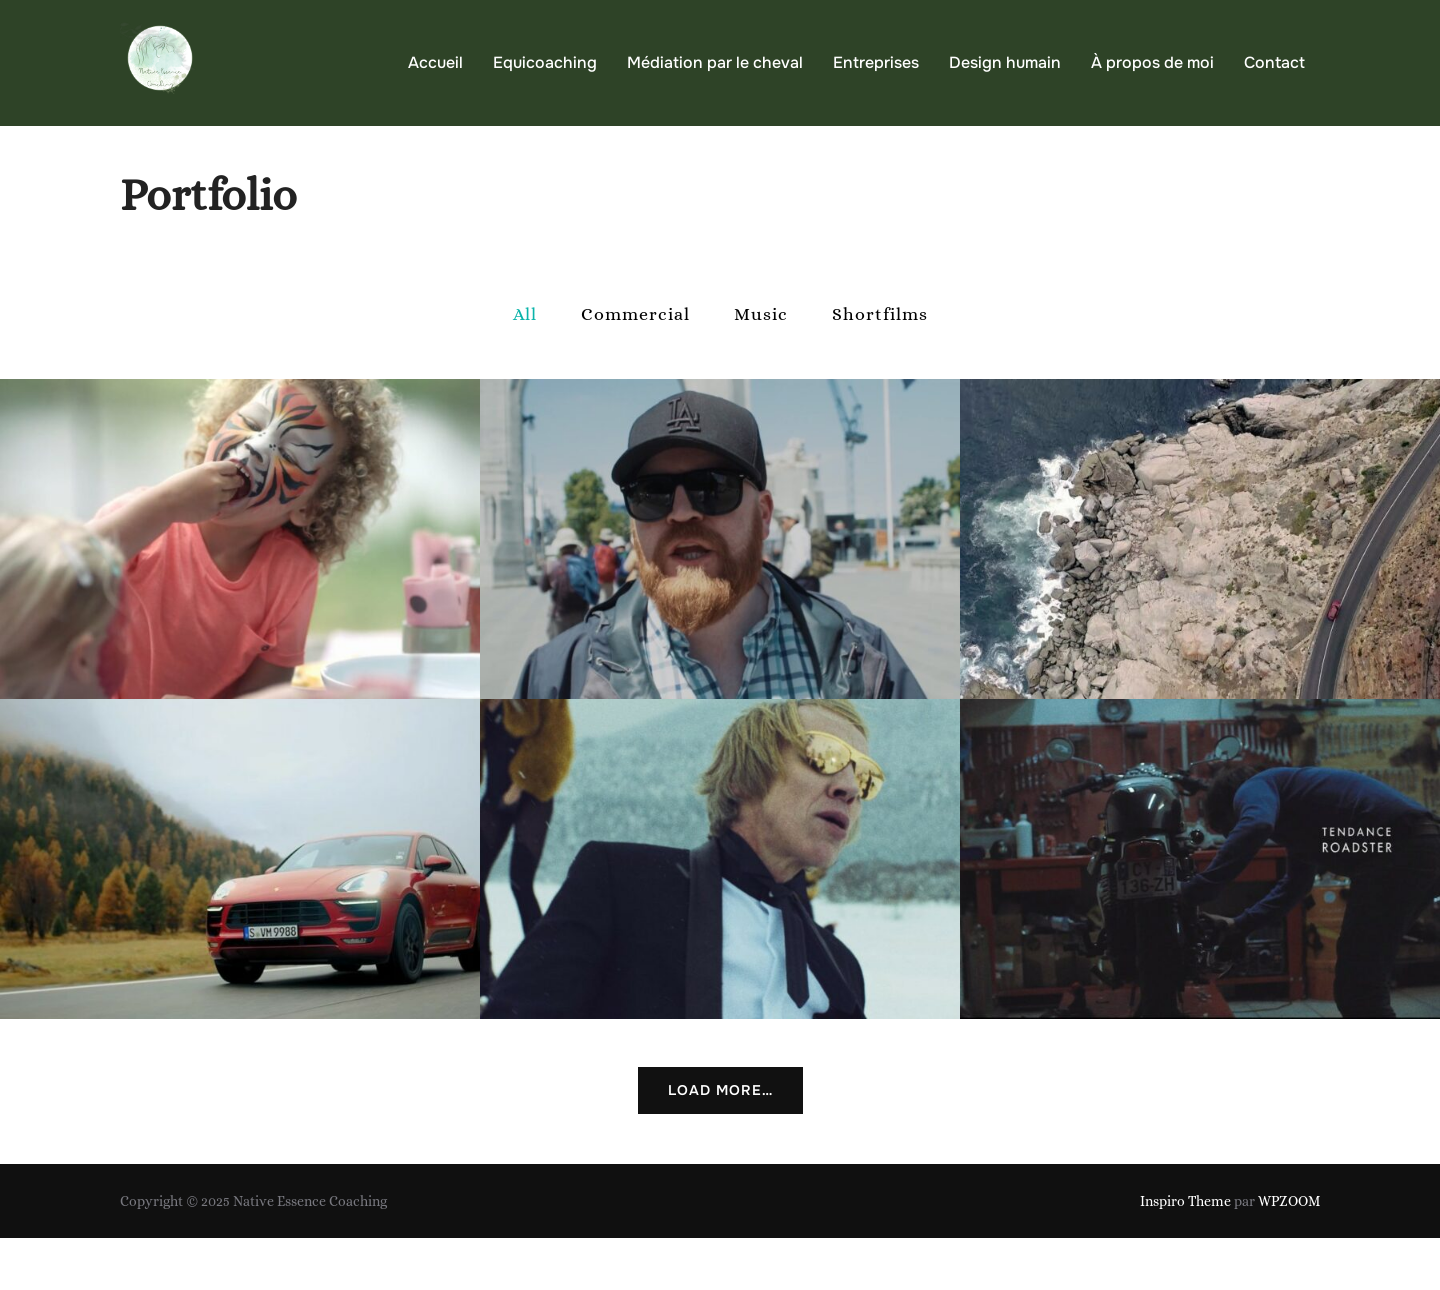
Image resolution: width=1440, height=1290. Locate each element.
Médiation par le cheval (715, 62)
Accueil (435, 62)
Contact (1274, 62)
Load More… (720, 1142)
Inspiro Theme (1185, 1253)
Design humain (1005, 62)
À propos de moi (1152, 62)
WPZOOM (1289, 1253)
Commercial (635, 366)
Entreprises (876, 62)
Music (761, 366)
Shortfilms (880, 366)
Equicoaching (545, 62)
